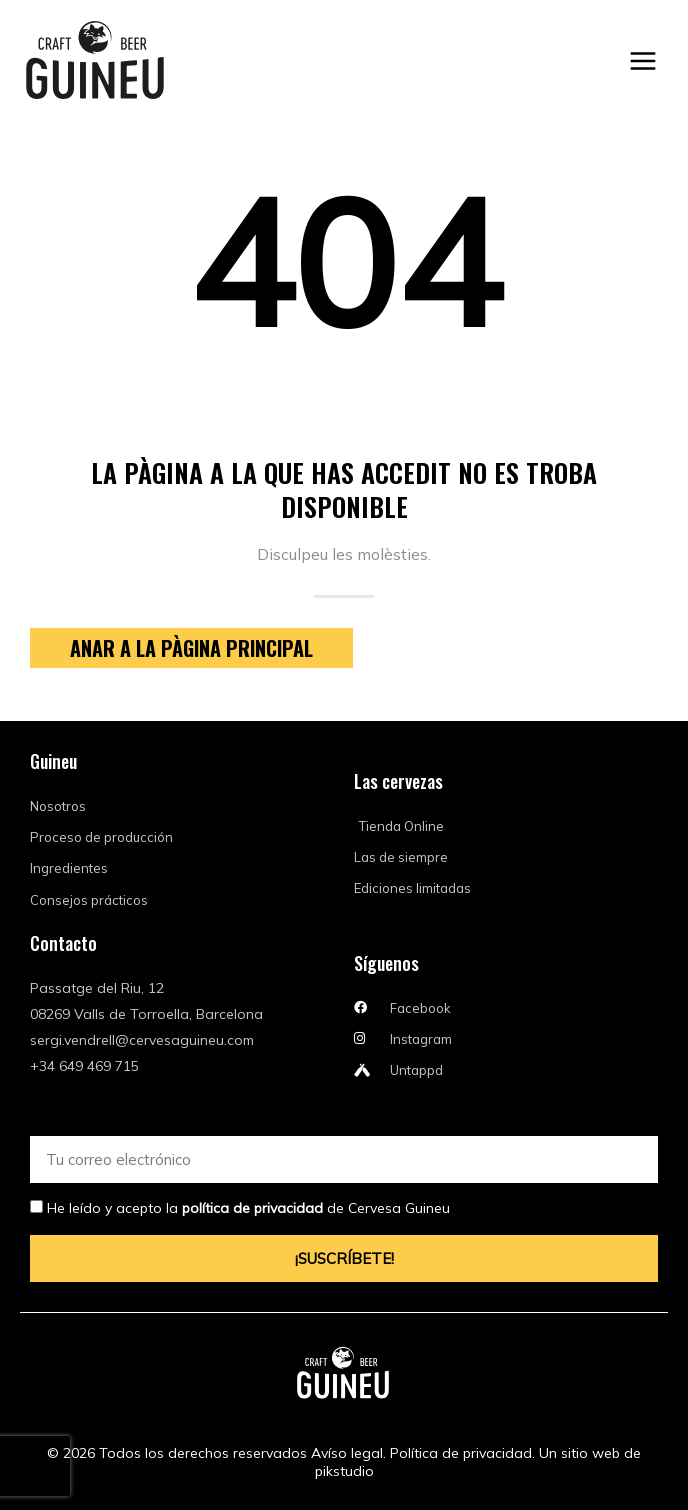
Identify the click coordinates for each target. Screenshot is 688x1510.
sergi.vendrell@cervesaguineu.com (142, 1040)
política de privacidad (252, 1208)
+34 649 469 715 (84, 1066)
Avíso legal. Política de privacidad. (423, 1453)
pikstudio (344, 1471)
